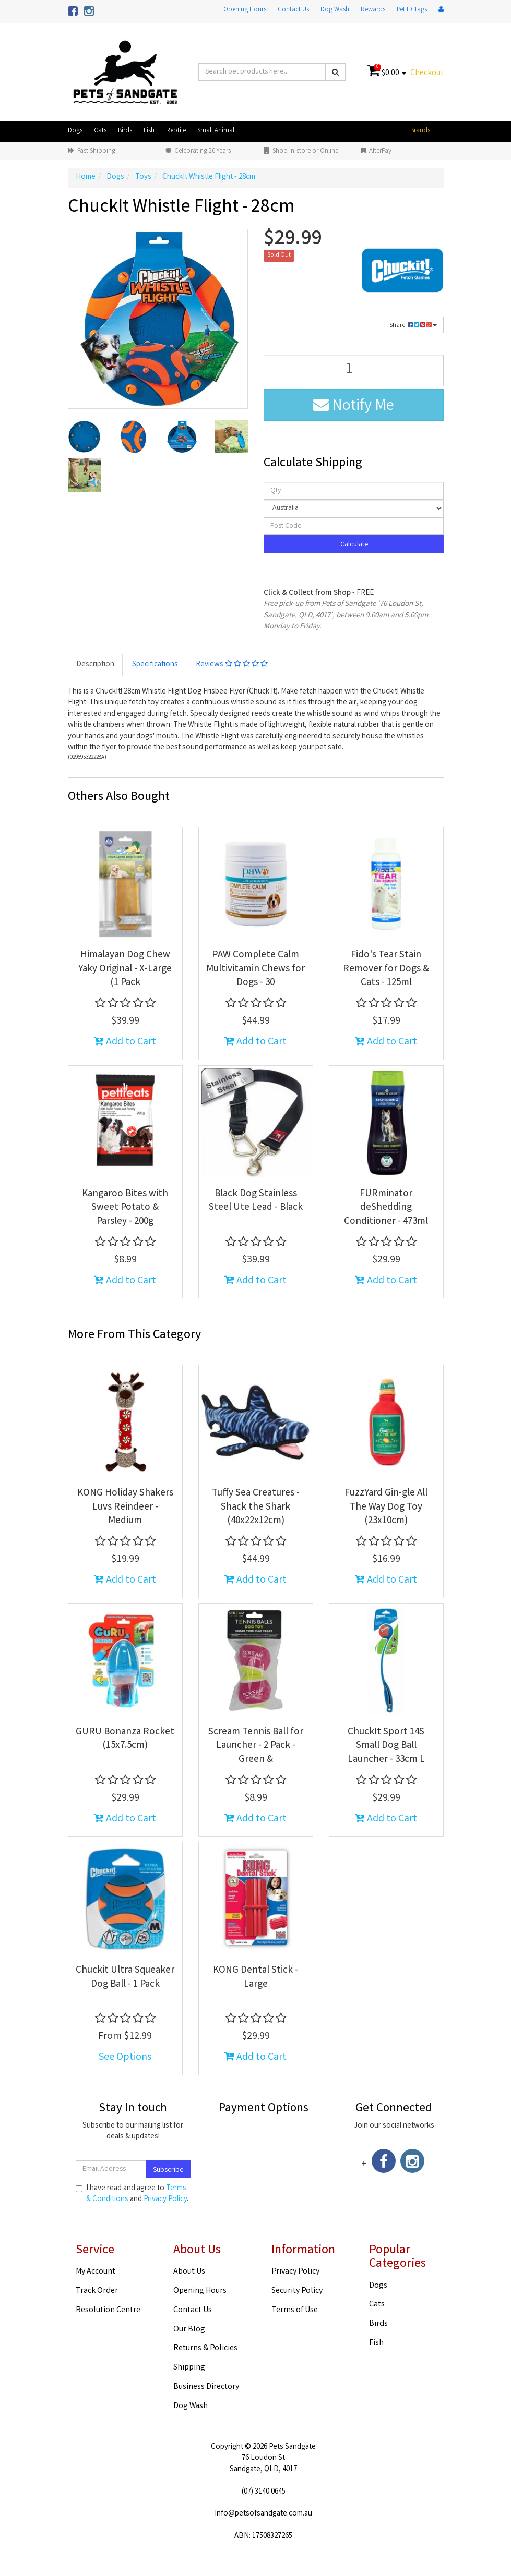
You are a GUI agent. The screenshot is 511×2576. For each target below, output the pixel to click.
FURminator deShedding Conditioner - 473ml (386, 1208)
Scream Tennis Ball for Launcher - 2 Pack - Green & (255, 1746)
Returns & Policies (205, 2348)
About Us (189, 2272)
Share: (413, 325)
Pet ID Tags (412, 10)
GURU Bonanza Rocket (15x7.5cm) (125, 1739)
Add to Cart (125, 1042)
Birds (125, 131)
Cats (100, 131)
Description (95, 665)
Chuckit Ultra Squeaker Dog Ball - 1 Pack (125, 1977)
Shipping (189, 2368)
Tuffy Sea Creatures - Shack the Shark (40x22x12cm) (256, 1507)
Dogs (75, 131)
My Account (95, 2272)
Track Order (97, 2291)
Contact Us (293, 10)
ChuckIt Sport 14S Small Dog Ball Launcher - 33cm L (386, 1746)
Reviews (232, 665)
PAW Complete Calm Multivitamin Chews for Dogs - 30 (255, 969)
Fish (149, 131)
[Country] (354, 508)
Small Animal (215, 131)
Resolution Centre (108, 2310)
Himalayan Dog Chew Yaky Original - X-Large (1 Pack (125, 969)
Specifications (155, 665)
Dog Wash (334, 10)
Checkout (427, 73)
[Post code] (354, 526)
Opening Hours (244, 10)
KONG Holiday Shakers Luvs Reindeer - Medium (125, 1507)
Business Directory (206, 2387)
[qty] (354, 491)
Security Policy (297, 2291)
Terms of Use (294, 2310)
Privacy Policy (165, 2199)
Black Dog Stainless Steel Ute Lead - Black (256, 1201)
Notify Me (353, 406)
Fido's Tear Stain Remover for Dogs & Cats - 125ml (386, 969)
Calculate (354, 545)
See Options (125, 2057)
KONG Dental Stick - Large (255, 1977)
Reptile (176, 131)
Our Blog (189, 2330)
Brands (420, 131)
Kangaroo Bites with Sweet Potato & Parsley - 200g (125, 1208)
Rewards (373, 10)
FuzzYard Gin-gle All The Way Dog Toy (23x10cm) (385, 1507)
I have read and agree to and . (132, 2194)
